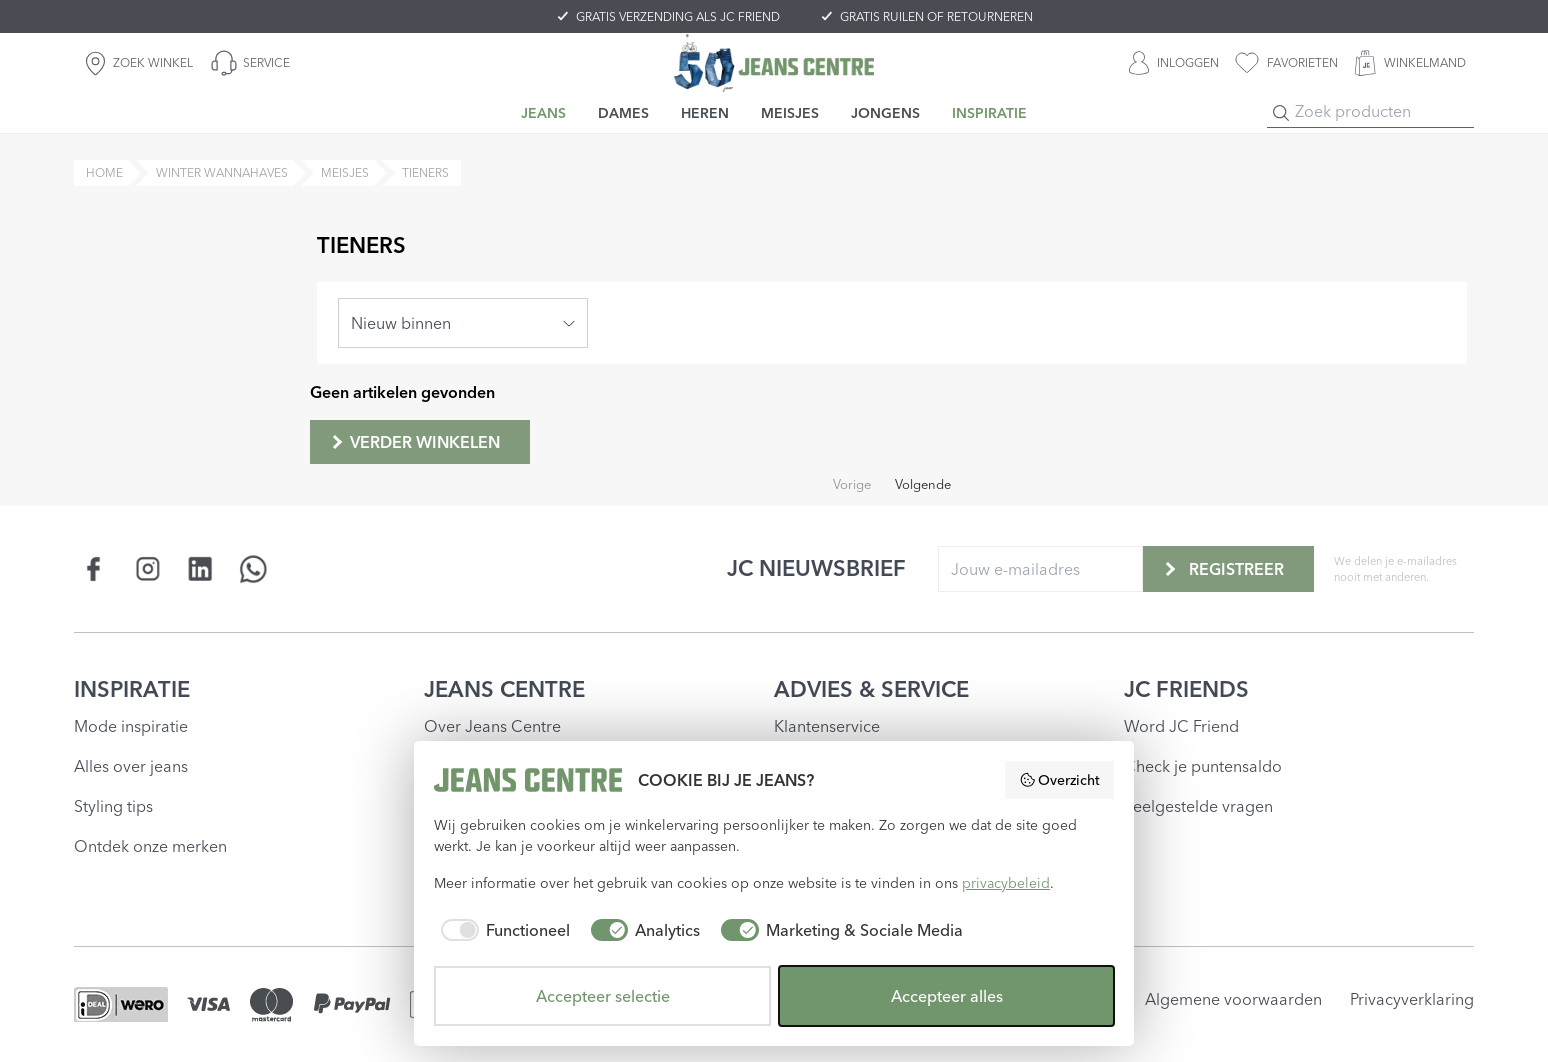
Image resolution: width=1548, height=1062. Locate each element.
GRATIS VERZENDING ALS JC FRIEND (678, 16)
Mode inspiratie (131, 726)
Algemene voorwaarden (1233, 999)
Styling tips (113, 806)
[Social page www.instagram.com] (147, 568)
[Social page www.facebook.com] (94, 568)
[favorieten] (1286, 63)
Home (104, 172)
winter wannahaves (222, 172)
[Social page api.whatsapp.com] (253, 568)
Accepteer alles (947, 996)
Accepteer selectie (603, 996)
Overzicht (1060, 780)
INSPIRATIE (132, 689)
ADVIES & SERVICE (871, 689)
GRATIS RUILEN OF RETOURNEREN (936, 16)
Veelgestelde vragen (1198, 806)
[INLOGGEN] (1174, 63)
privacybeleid (1006, 883)
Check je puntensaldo (1203, 766)
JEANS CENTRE (504, 689)
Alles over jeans (131, 766)
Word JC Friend (1181, 726)
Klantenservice (827, 726)
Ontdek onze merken (150, 846)
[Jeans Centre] (774, 62)
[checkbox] (502, 930)
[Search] (1281, 113)
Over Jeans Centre (492, 726)
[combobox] (463, 323)
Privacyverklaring (1412, 999)
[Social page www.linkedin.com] (200, 568)
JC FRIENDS (1186, 689)
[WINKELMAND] (1410, 63)
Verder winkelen (414, 442)
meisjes (345, 172)
